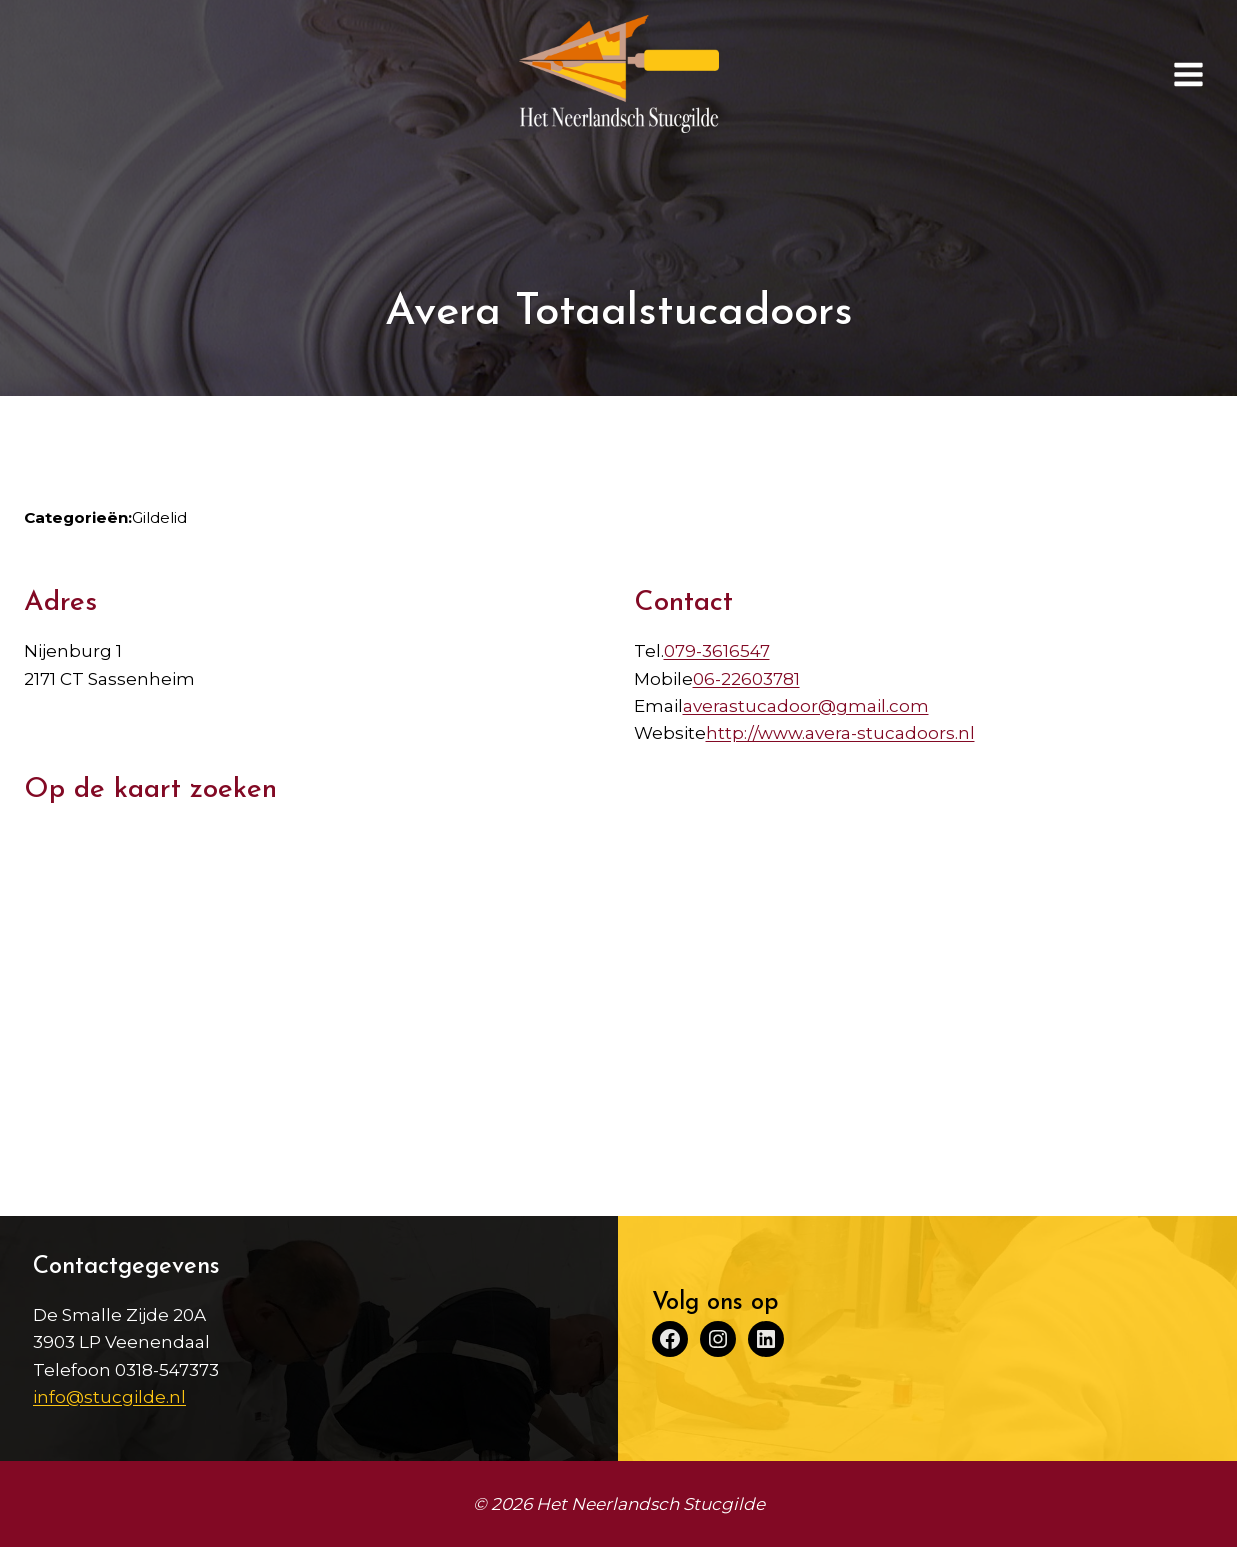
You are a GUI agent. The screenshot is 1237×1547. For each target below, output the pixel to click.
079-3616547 (717, 651)
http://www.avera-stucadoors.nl (840, 733)
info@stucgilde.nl (109, 1397)
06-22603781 (746, 679)
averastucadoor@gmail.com (806, 706)
